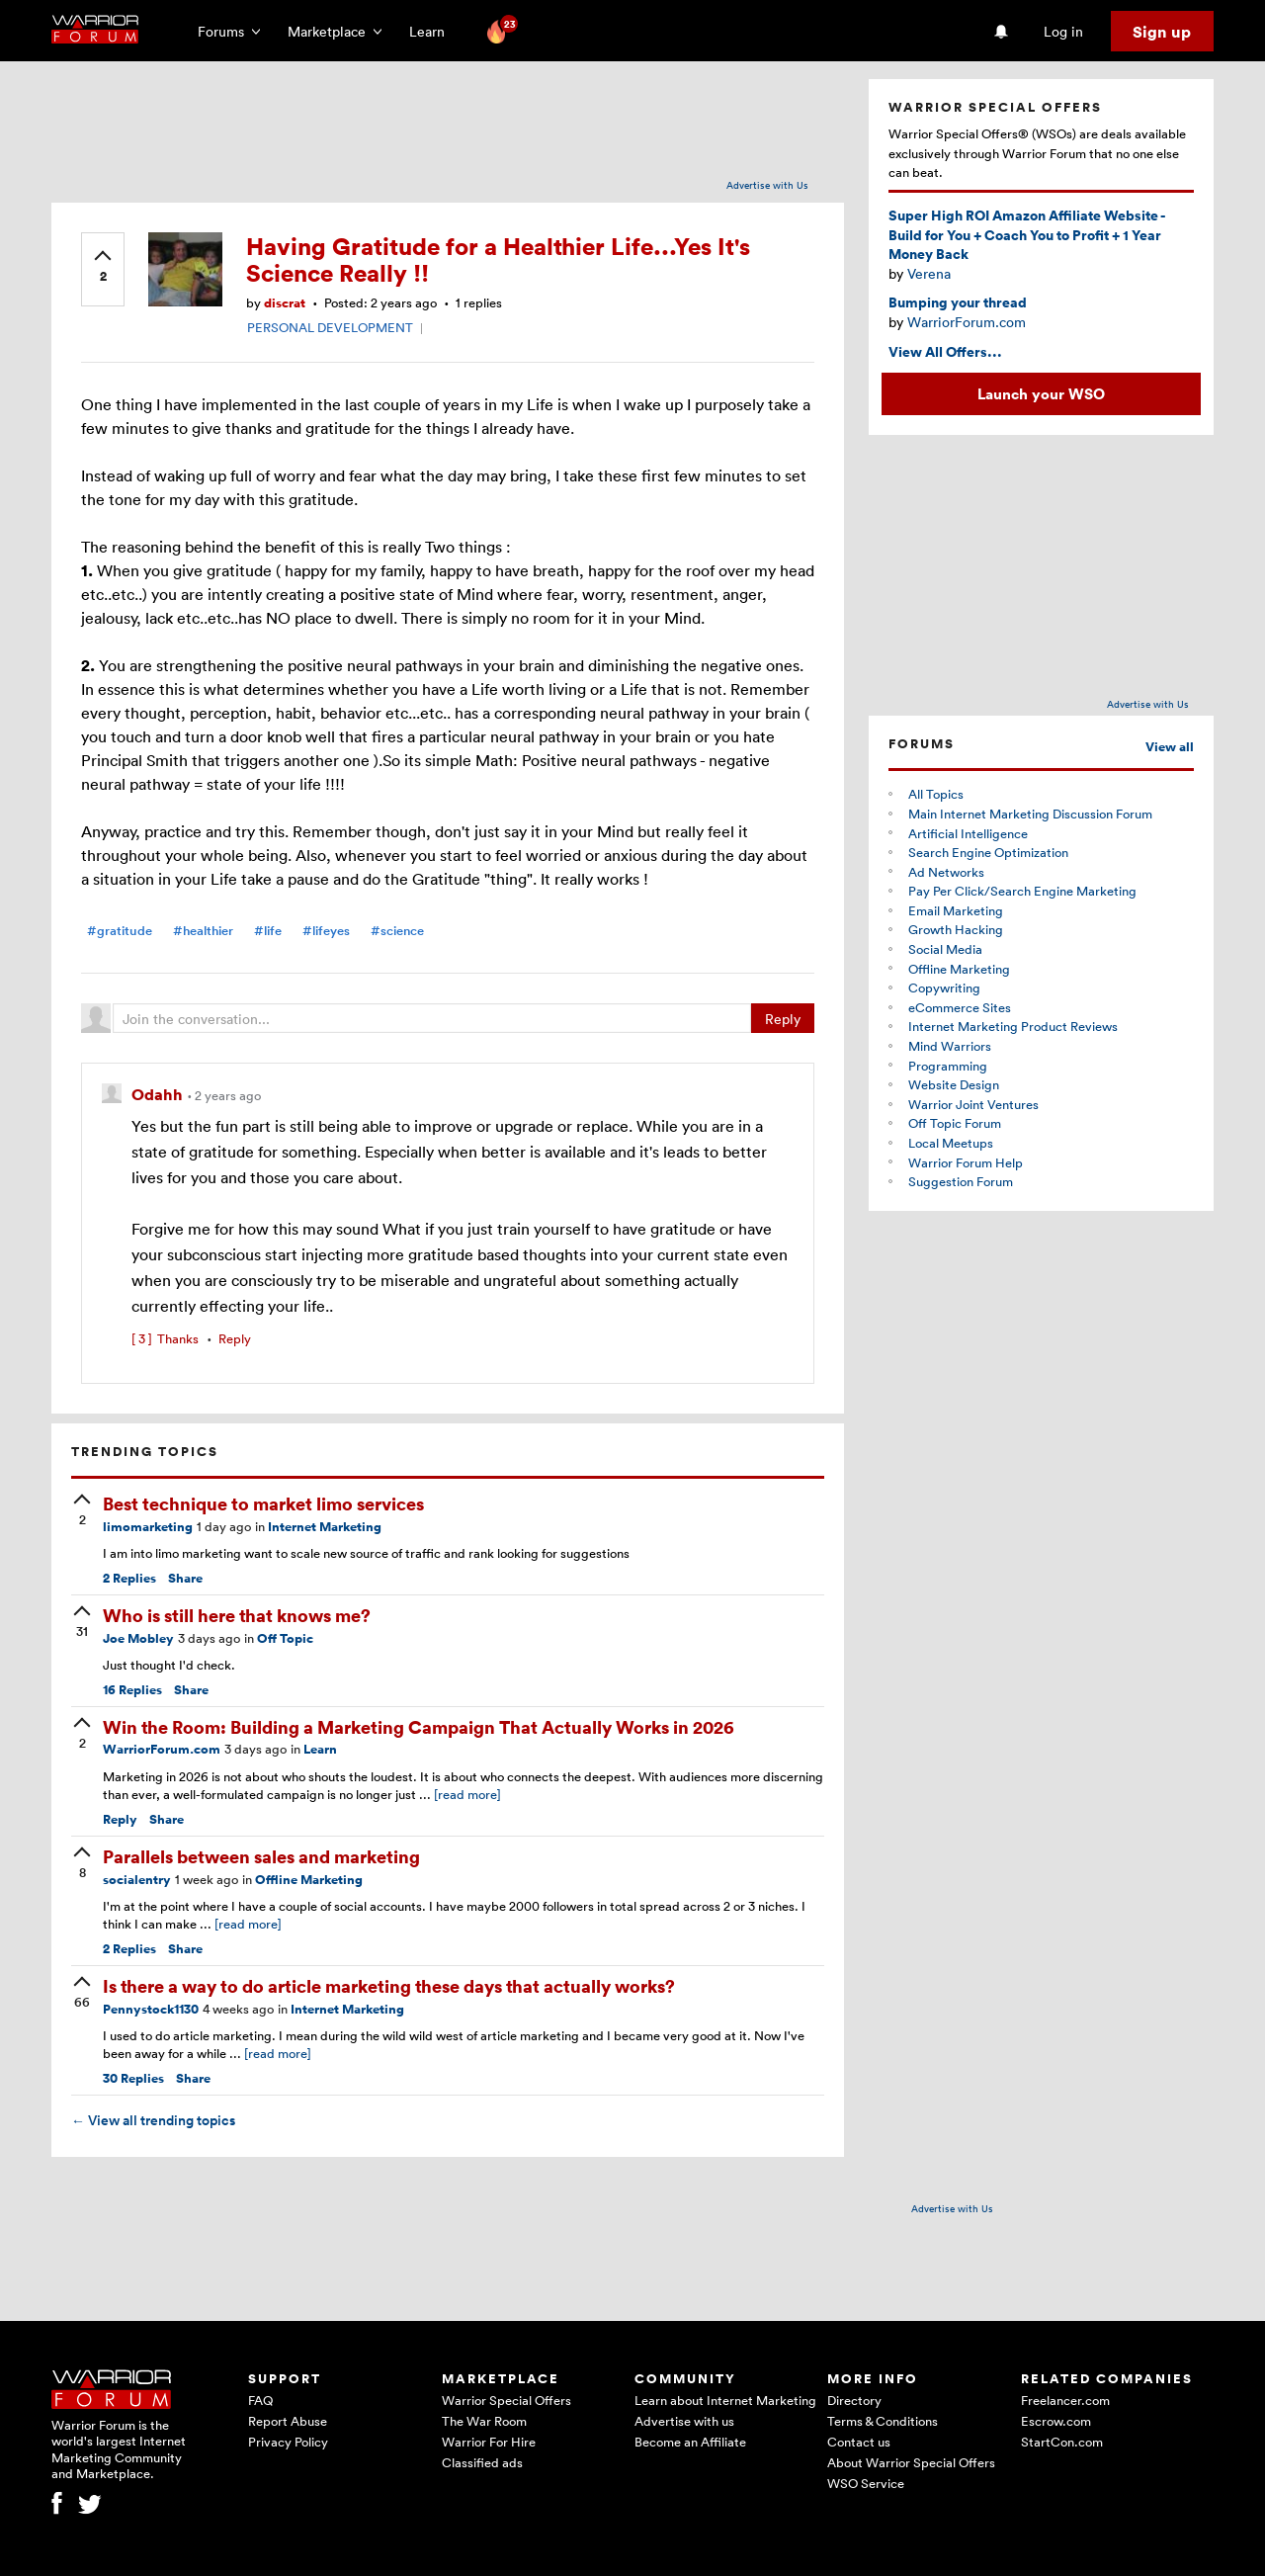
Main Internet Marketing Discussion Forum (1030, 813)
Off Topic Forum (954, 1123)
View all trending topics (153, 2120)
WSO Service (865, 2483)
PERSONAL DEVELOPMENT (330, 327)
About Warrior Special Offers (911, 2462)
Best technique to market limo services (263, 1503)
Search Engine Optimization (988, 852)
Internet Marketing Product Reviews (1013, 1026)
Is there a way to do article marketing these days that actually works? (389, 1985)
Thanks (165, 1338)
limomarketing (148, 1526)
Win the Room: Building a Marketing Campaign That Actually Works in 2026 (418, 1726)
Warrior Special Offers (506, 2400)
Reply (783, 1018)
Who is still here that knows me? (237, 1614)
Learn (433, 31)
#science (397, 930)
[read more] (467, 1794)
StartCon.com (1062, 2441)
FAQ (260, 2400)
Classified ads (482, 2462)
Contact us (858, 2441)
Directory (854, 2400)
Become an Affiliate (690, 2441)
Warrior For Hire (489, 2441)
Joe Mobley (138, 1638)
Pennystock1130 (151, 2009)
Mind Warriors (949, 1046)
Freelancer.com (1065, 2400)
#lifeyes (326, 930)
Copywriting (944, 987)
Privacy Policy (288, 2441)
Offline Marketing (309, 1879)
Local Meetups (950, 1143)
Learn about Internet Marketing (725, 2400)
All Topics (936, 794)
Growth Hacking (955, 929)
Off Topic (285, 1638)
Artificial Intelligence (968, 833)
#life (268, 930)
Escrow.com (1056, 2421)
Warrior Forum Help (965, 1162)
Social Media (945, 949)
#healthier (203, 930)
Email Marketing (955, 910)
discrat (284, 303)
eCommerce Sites (959, 1007)
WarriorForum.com (161, 1749)
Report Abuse (287, 2421)
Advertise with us (684, 2421)
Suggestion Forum (960, 1181)
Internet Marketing (324, 1526)
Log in (1063, 31)
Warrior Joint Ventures (973, 1104)
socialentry (137, 1879)
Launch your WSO (1041, 393)
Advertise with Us (767, 185)
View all (1169, 746)
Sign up (1162, 32)
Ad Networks (946, 872)
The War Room (484, 2421)
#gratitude (119, 930)
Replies (129, 1578)
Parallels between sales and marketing (261, 1856)
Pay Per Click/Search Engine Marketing (1022, 891)
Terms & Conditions (882, 2421)
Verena (929, 273)
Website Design (953, 1084)
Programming (947, 1065)
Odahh (159, 1094)
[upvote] (103, 268)
